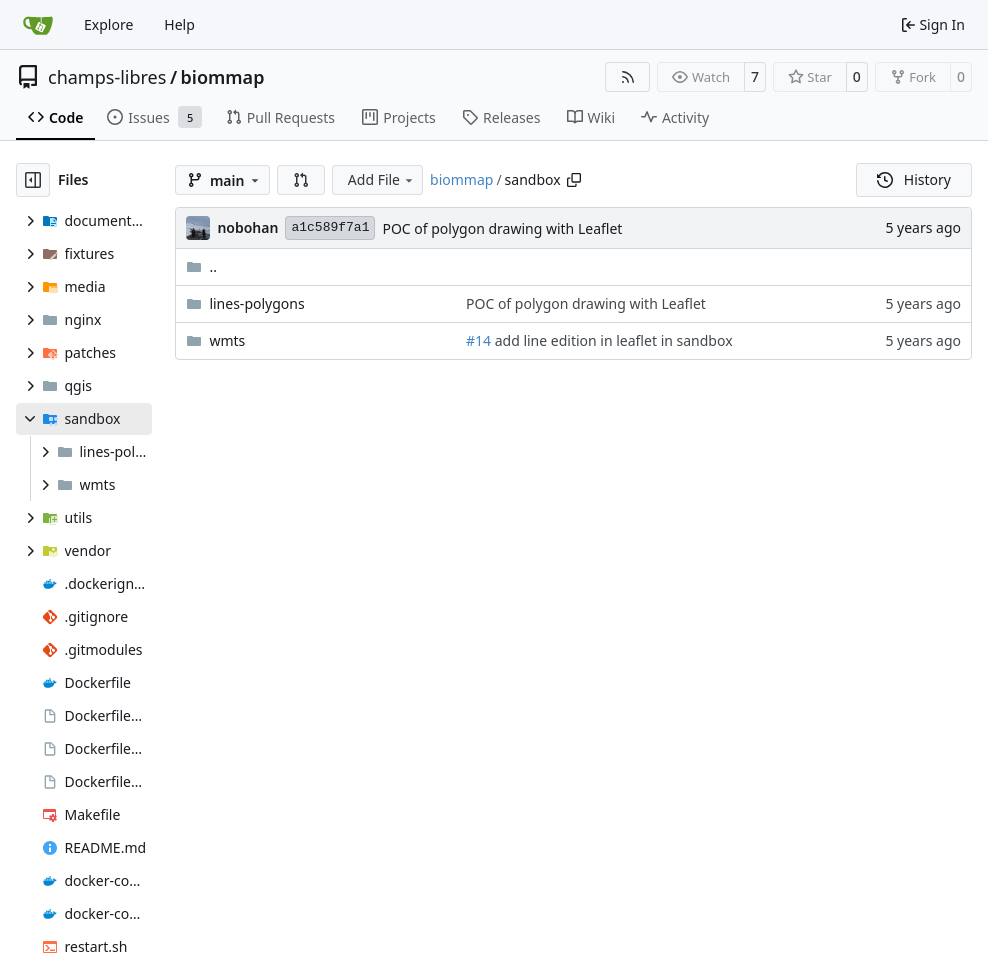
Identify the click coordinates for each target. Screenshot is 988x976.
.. (201, 266)
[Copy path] (574, 180)
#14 (478, 340)
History (914, 179)
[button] (301, 180)
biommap (223, 77)
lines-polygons (256, 303)
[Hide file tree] (33, 180)
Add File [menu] (382, 179)
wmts (227, 340)
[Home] (38, 25)
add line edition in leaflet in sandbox (612, 340)
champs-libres (107, 77)
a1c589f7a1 (330, 227)
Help (179, 24)
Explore (108, 24)
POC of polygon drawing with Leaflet (502, 228)
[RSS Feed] (628, 77)
